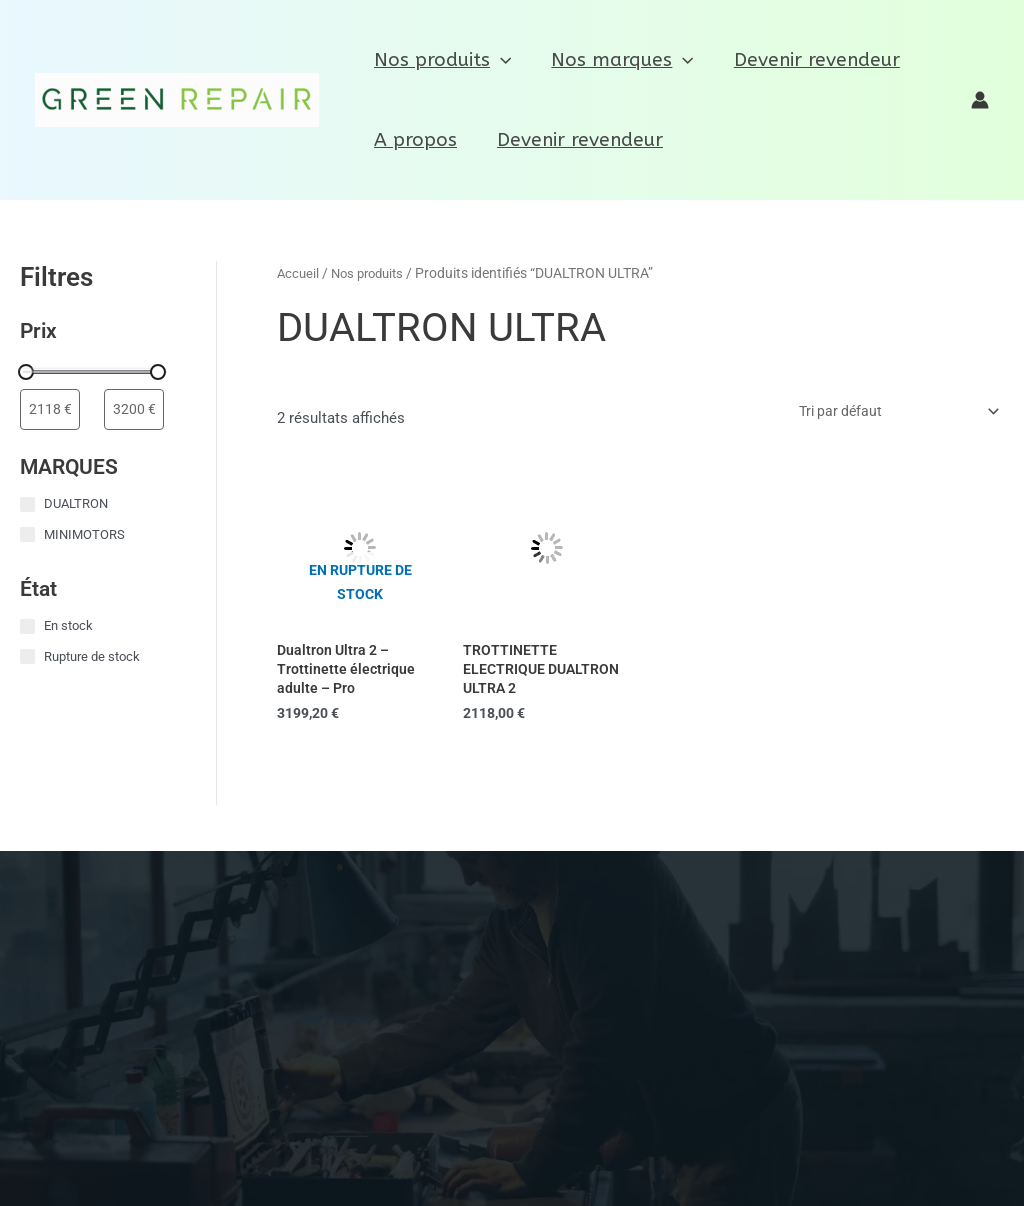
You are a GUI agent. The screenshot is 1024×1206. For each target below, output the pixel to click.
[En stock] (27, 627)
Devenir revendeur (812, 60)
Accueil (299, 273)
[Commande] (888, 414)
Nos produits (441, 60)
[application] (499, 60)
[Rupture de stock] (27, 657)
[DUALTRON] (27, 505)
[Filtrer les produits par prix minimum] (50, 410)
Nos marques (619, 60)
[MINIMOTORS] (27, 535)
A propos (414, 140)
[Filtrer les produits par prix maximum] (134, 410)
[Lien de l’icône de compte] (980, 100)
